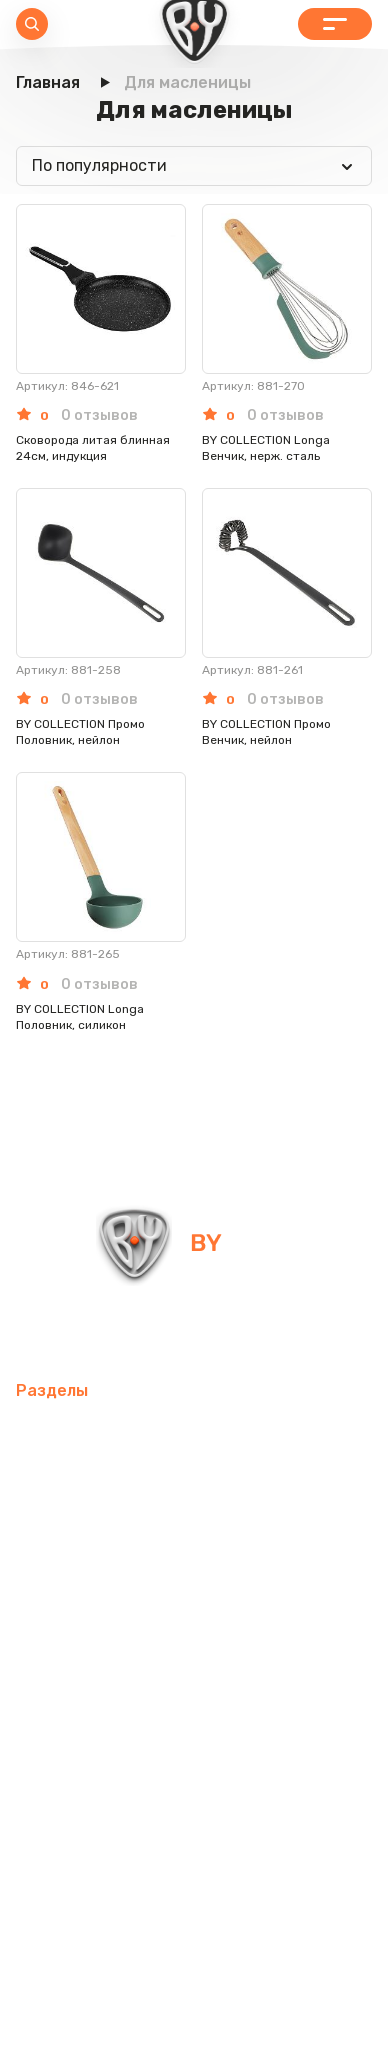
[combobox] (194, 166)
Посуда (226, 1577)
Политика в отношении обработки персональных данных (194, 1993)
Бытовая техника (84, 1721)
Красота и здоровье (94, 1769)
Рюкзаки (247, 1673)
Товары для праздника (105, 1673)
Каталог (335, 24)
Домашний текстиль (96, 1577)
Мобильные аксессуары (107, 1433)
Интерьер (53, 1481)
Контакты (230, 1769)
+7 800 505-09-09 (267, 1331)
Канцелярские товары (258, 1721)
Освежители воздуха (100, 1529)
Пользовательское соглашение (194, 2033)
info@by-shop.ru (88, 1331)
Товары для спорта (292, 1433)
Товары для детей (87, 1625)
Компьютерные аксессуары (217, 1481)
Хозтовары (221, 1625)
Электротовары (264, 1529)
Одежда (332, 1673)
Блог (306, 1769)
